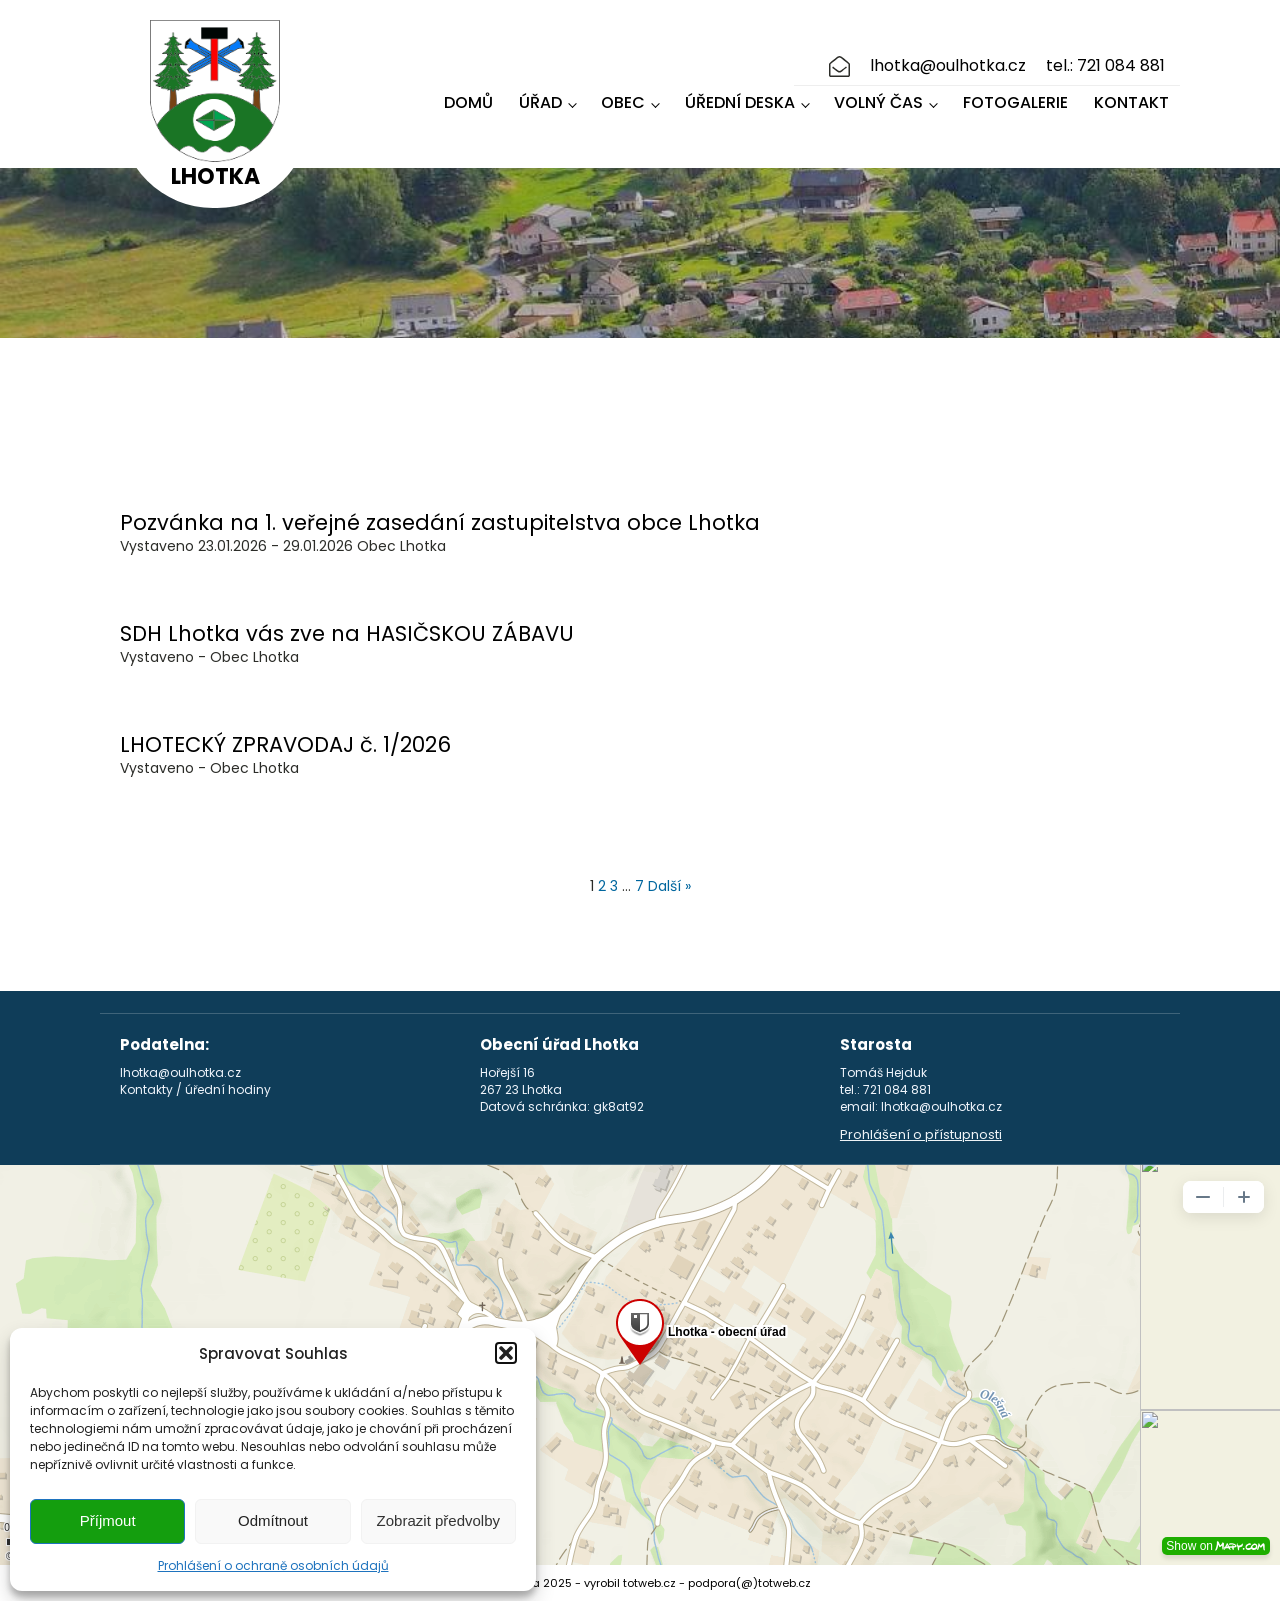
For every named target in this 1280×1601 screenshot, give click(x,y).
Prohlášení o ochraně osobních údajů (273, 1565)
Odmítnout (273, 1520)
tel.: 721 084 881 (1105, 66)
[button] (506, 1353)
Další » (669, 886)
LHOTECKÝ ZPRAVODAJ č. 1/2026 (285, 744)
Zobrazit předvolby (438, 1520)
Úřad (540, 102)
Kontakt (1131, 102)
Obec (623, 102)
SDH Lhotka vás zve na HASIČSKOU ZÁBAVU (347, 633)
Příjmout (108, 1520)
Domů (468, 102)
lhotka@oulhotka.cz (948, 66)
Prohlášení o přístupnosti (921, 1135)
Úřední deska (740, 102)
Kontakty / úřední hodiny (195, 1090)
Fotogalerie (1015, 102)
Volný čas (878, 102)
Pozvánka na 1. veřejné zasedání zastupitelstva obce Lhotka (440, 522)
